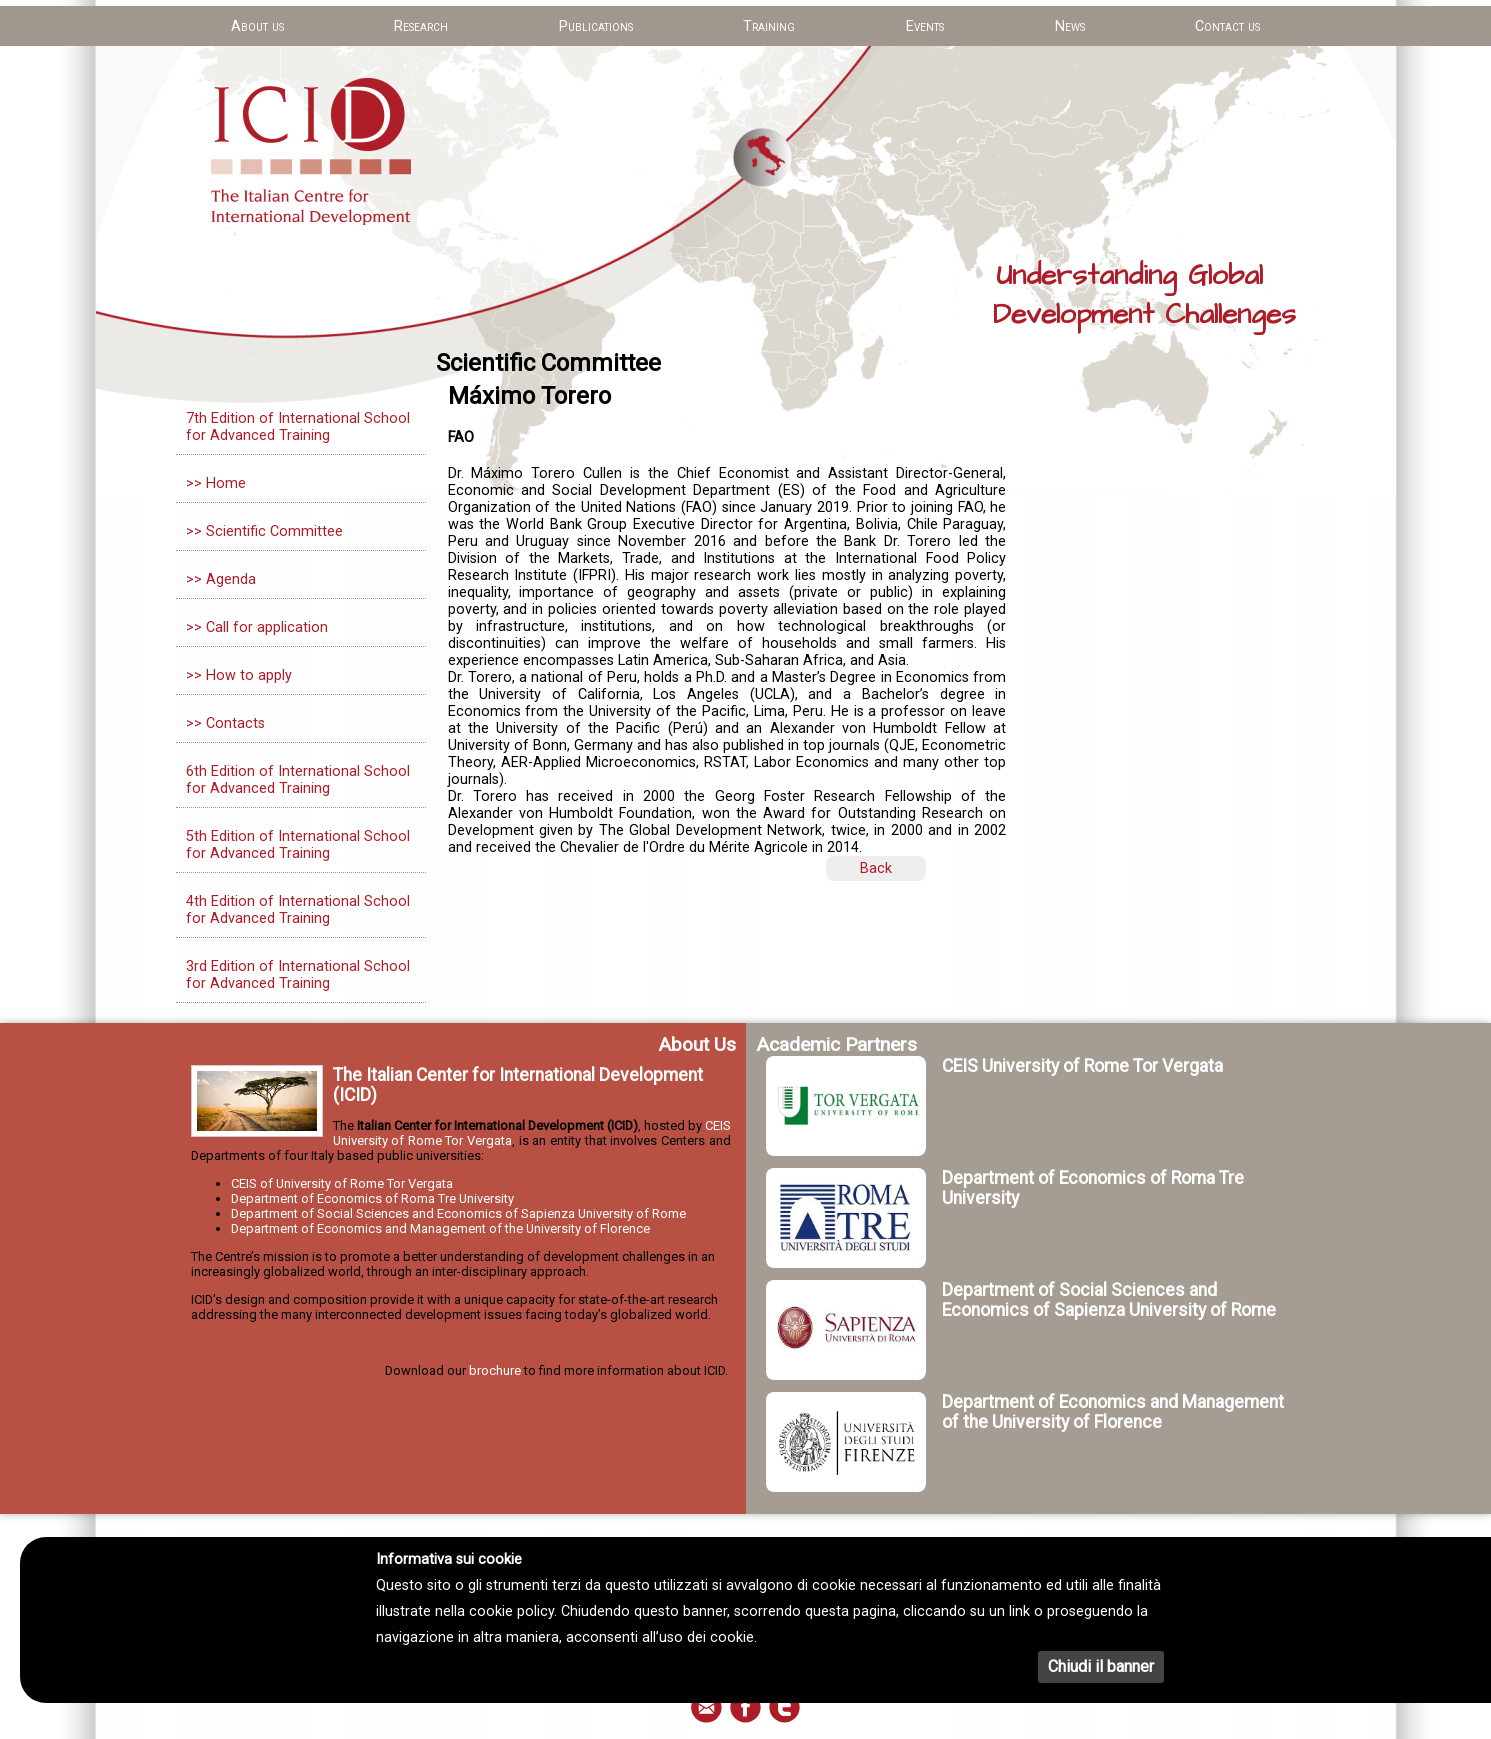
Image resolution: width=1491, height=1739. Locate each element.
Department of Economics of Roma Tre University (372, 1198)
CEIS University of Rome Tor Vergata (1082, 1066)
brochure (495, 1370)
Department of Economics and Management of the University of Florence (440, 1228)
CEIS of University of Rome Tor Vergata (342, 1183)
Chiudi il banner (1101, 1666)
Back (876, 868)
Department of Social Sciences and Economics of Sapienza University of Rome (458, 1213)
